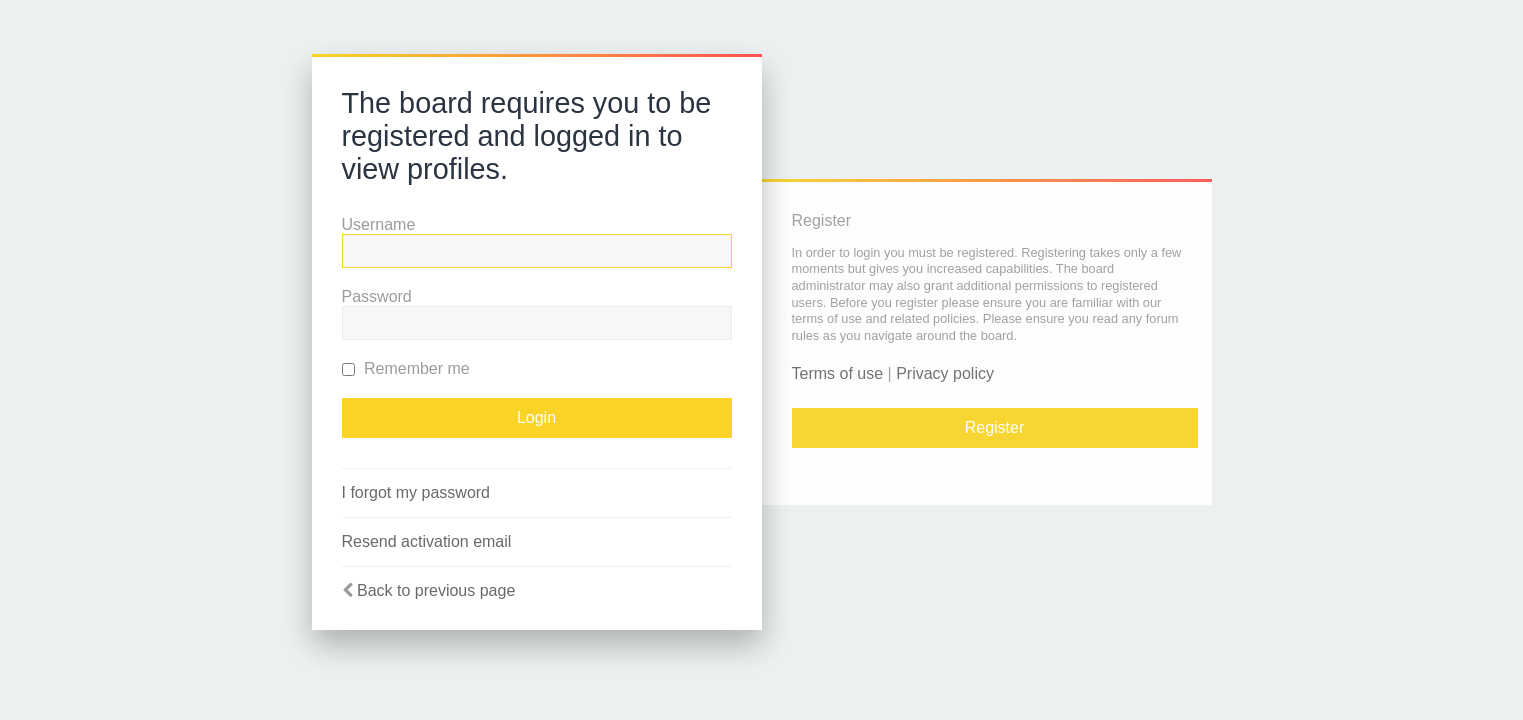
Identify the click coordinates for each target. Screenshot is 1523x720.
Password (377, 296)
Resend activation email (427, 541)
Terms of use (838, 373)
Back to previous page (436, 590)
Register (995, 427)
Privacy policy (945, 373)
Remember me (406, 368)
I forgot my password (416, 492)
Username (379, 224)
